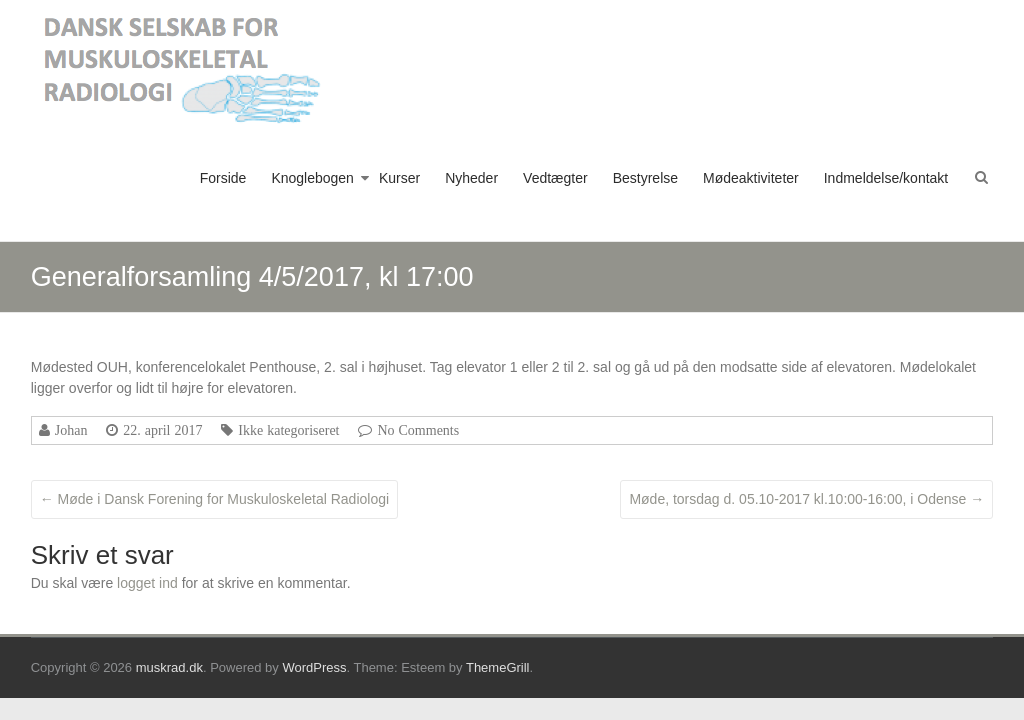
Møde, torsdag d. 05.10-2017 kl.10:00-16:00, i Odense (806, 499)
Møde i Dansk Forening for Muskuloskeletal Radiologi (214, 499)
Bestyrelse (645, 178)
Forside (223, 178)
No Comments (418, 430)
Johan (71, 430)
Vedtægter (555, 178)
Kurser (399, 178)
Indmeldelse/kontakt (886, 178)
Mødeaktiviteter (751, 178)
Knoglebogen (312, 178)
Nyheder (471, 178)
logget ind (147, 583)
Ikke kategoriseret (288, 430)
